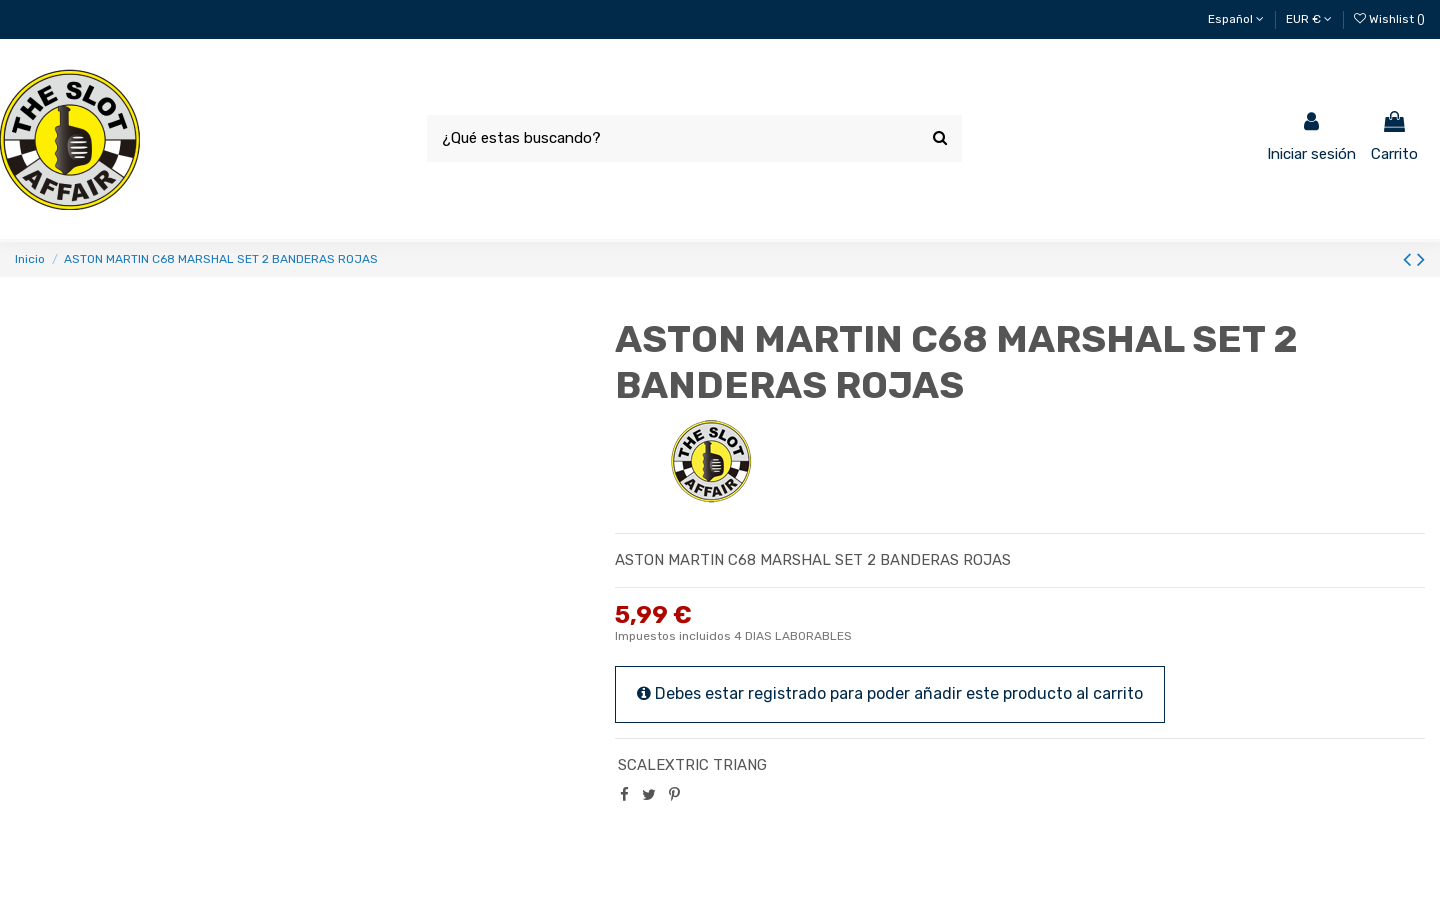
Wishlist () (1389, 19)
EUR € (1309, 19)
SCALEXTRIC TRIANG (692, 765)
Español (1236, 19)
